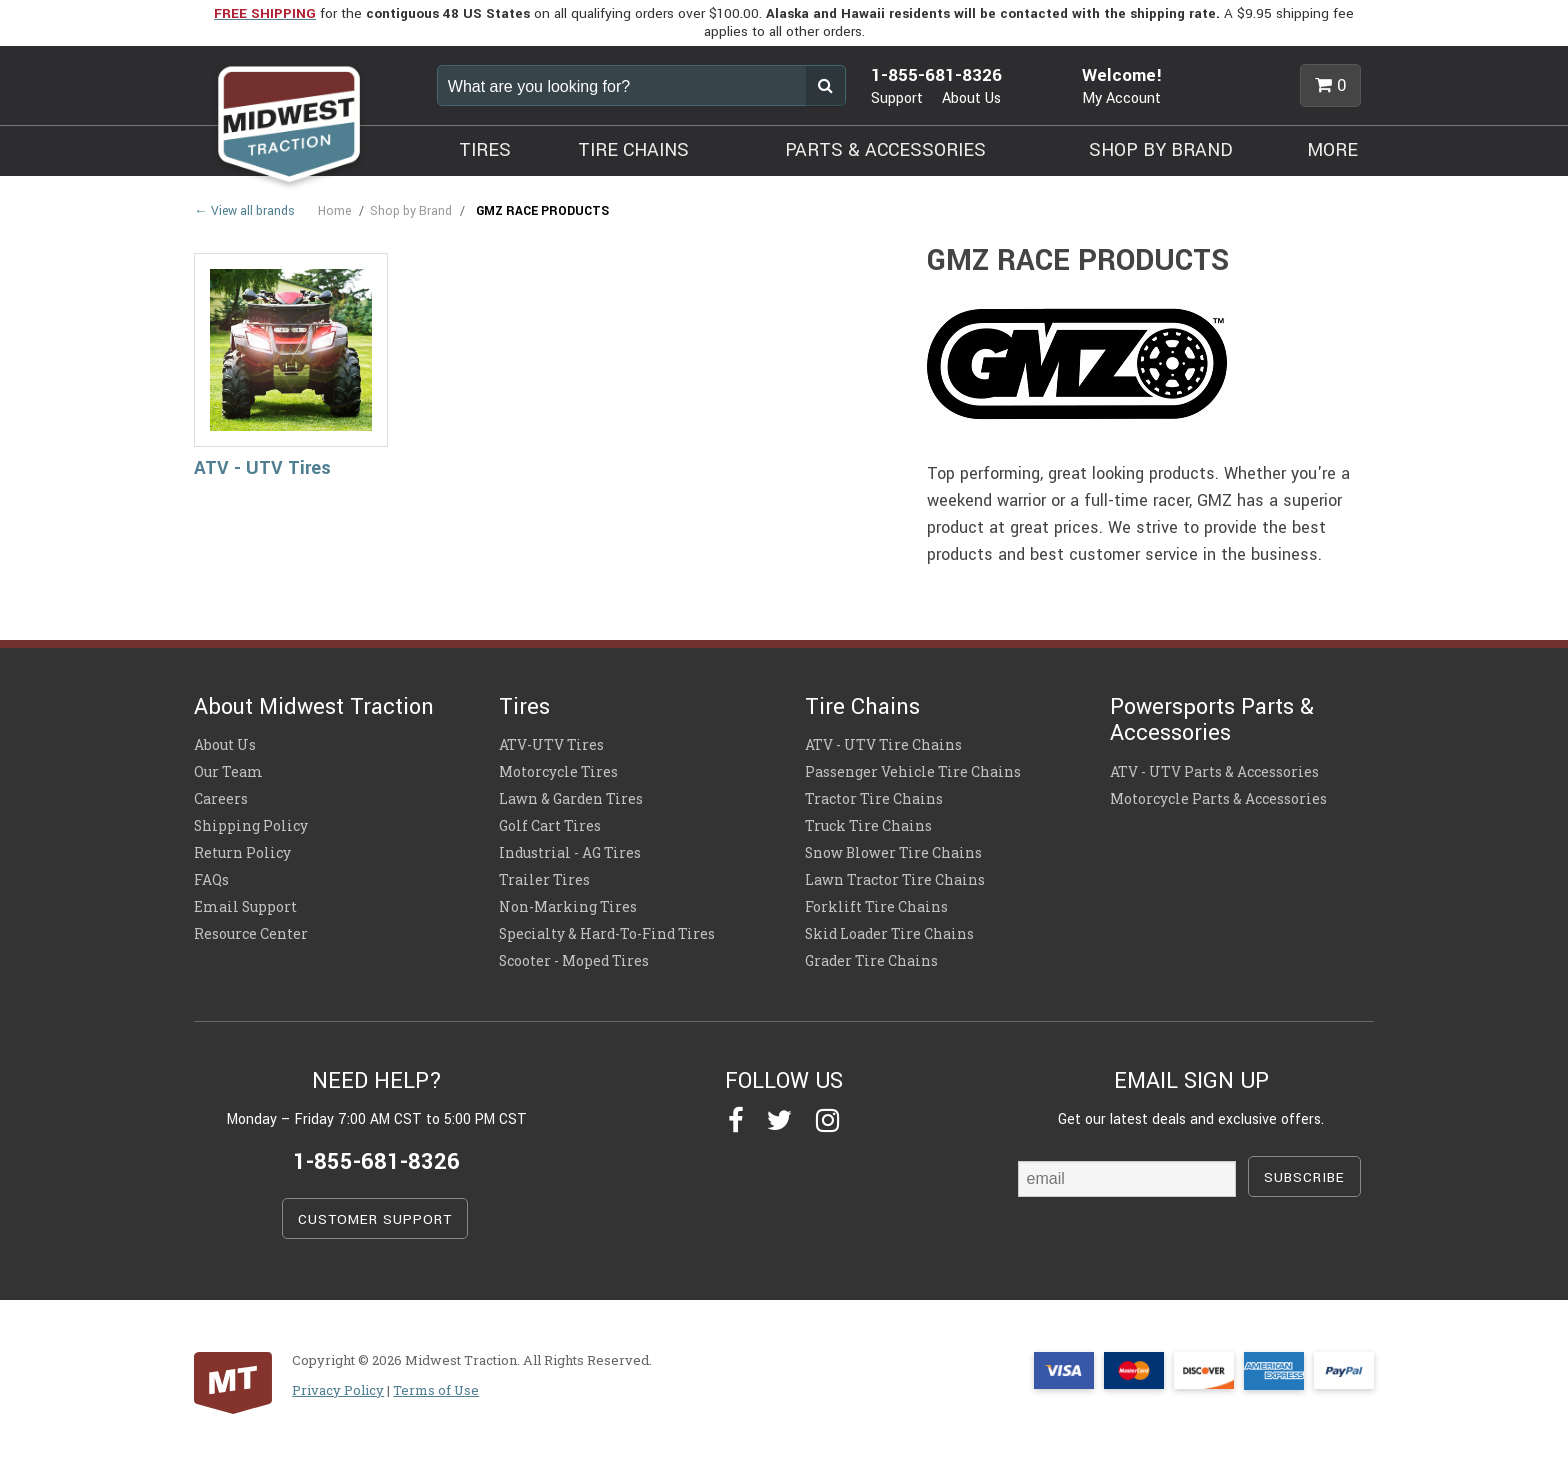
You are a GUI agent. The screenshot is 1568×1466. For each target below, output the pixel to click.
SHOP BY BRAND (1161, 150)
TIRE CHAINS (633, 150)
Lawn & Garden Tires (571, 799)
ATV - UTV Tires (262, 468)
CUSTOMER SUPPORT (375, 1219)
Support (897, 98)
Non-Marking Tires (568, 907)
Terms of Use (436, 1390)
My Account (1121, 98)
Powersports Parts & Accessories (1212, 720)
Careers (221, 799)
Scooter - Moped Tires (574, 961)
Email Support (245, 907)
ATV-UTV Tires (551, 745)
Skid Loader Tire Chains (889, 934)
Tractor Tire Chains (874, 799)
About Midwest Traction (314, 707)
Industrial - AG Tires (570, 853)
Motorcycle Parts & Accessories (1218, 799)
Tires (524, 707)
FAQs (211, 880)
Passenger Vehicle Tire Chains (913, 772)
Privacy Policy (338, 1390)
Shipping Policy (251, 826)
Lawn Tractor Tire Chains (895, 880)
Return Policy (242, 853)
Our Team (228, 772)
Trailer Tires (544, 880)
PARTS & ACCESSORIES (885, 150)
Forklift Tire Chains (876, 907)
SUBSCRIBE (1304, 1177)
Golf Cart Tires (550, 826)
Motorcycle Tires (558, 772)
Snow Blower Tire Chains (893, 853)
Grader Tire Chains (871, 961)
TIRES (485, 150)
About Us (971, 98)
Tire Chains (862, 707)
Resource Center (251, 934)
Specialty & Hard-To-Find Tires (607, 934)
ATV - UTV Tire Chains (883, 745)
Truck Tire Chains (868, 826)
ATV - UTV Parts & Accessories (1214, 772)
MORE (1332, 150)
